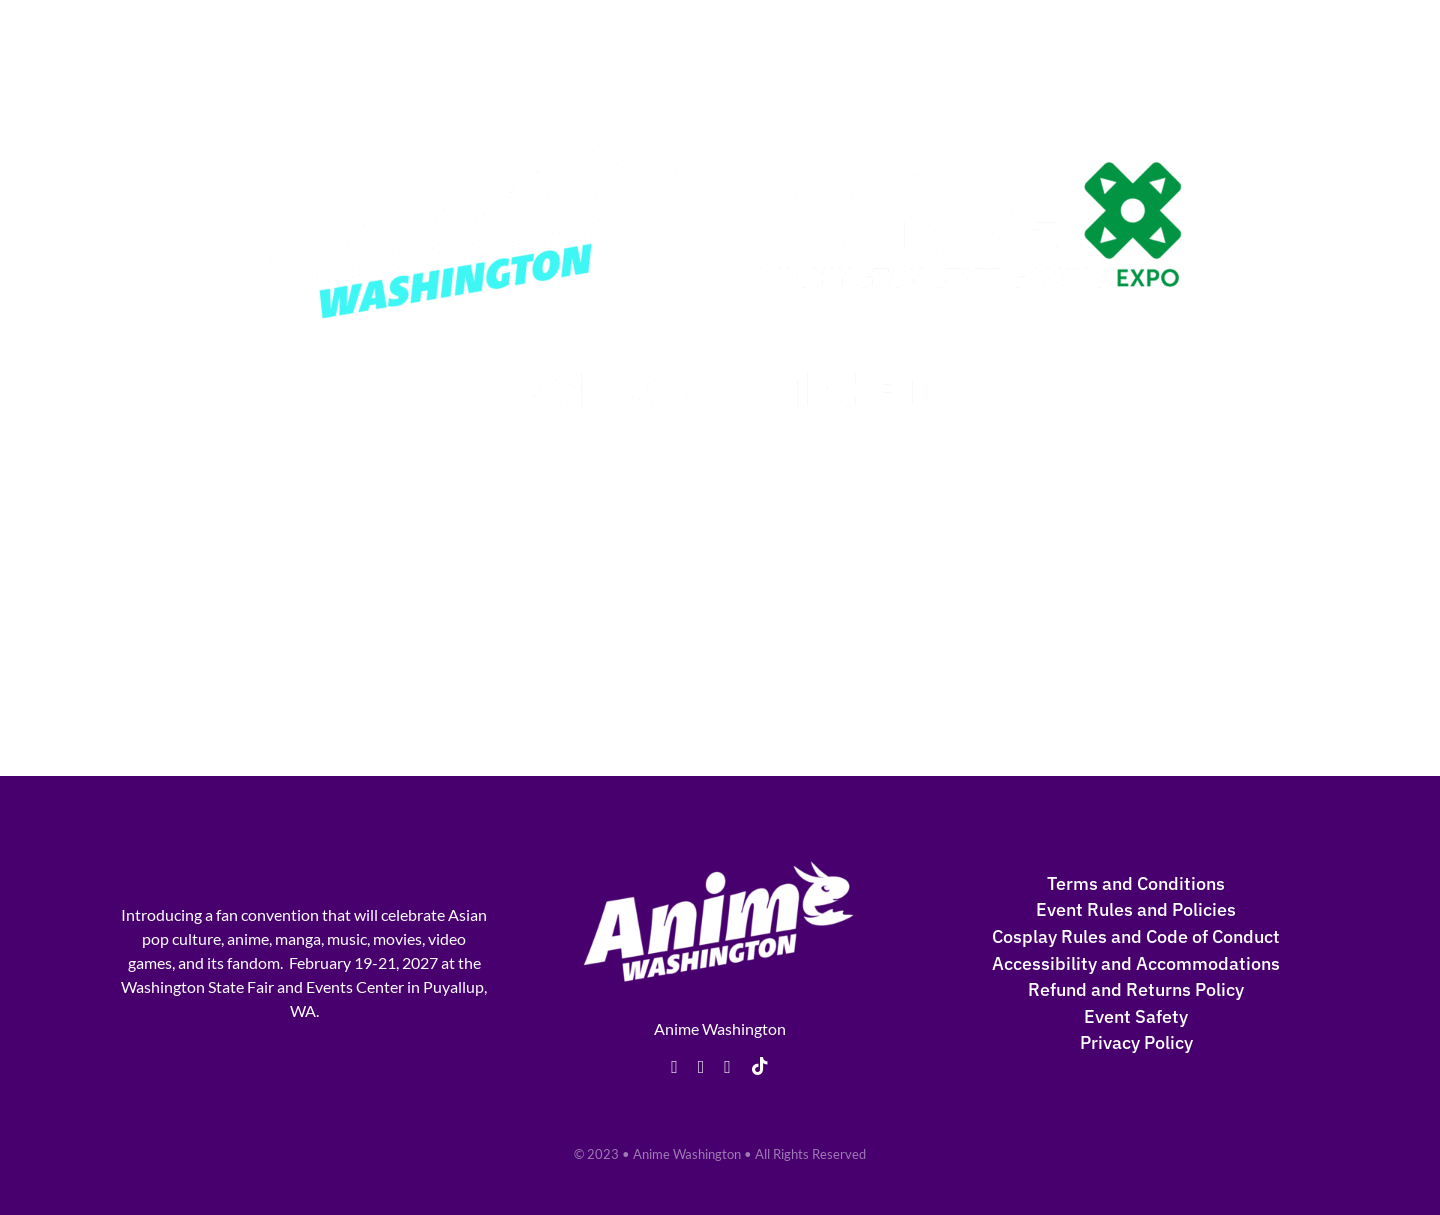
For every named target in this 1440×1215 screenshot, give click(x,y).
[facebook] (674, 1067)
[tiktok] (760, 1066)
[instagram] (727, 1067)
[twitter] (701, 1067)
